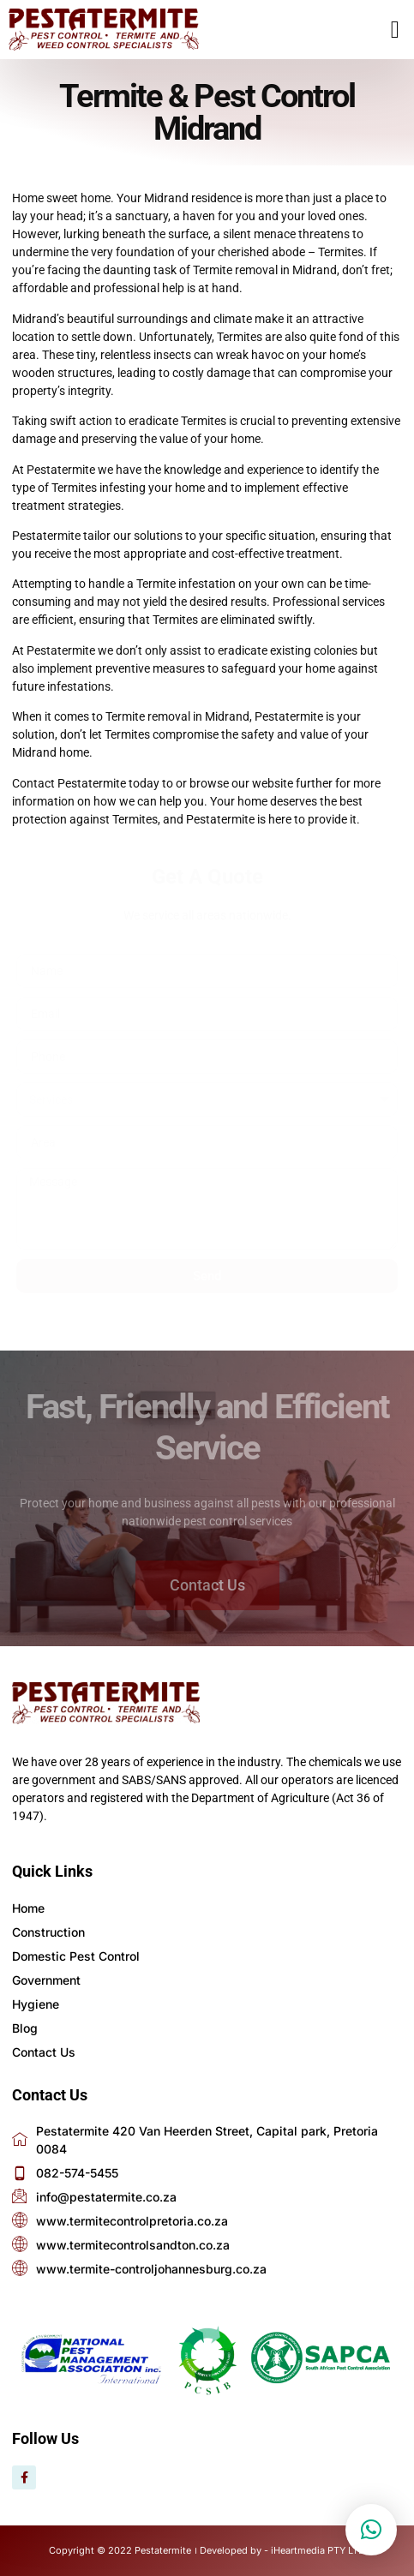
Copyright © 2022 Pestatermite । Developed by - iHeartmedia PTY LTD (207, 2550)
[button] (395, 30)
